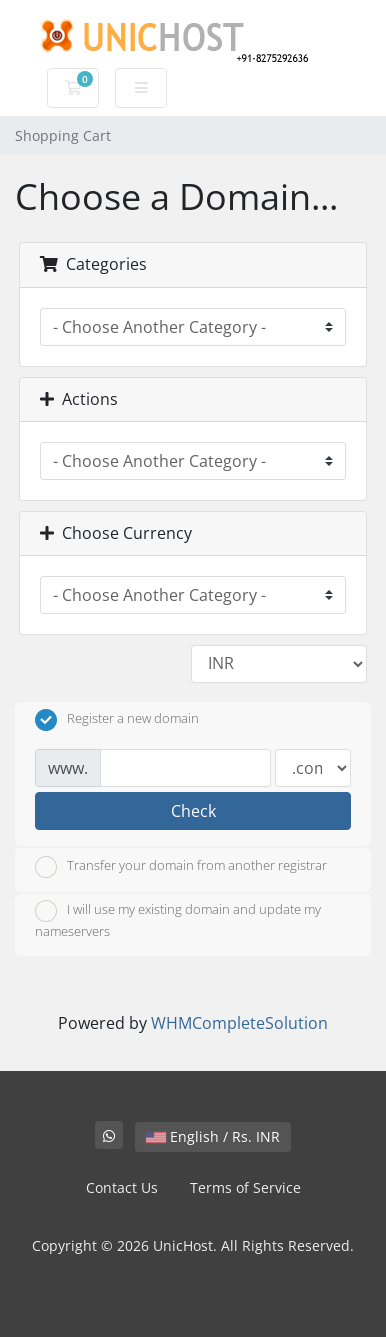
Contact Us (122, 1187)
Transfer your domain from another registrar (181, 867)
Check (193, 811)
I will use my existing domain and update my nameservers (178, 920)
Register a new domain (117, 720)
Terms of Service (245, 1187)
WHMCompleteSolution (239, 1023)
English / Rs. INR (213, 1136)
